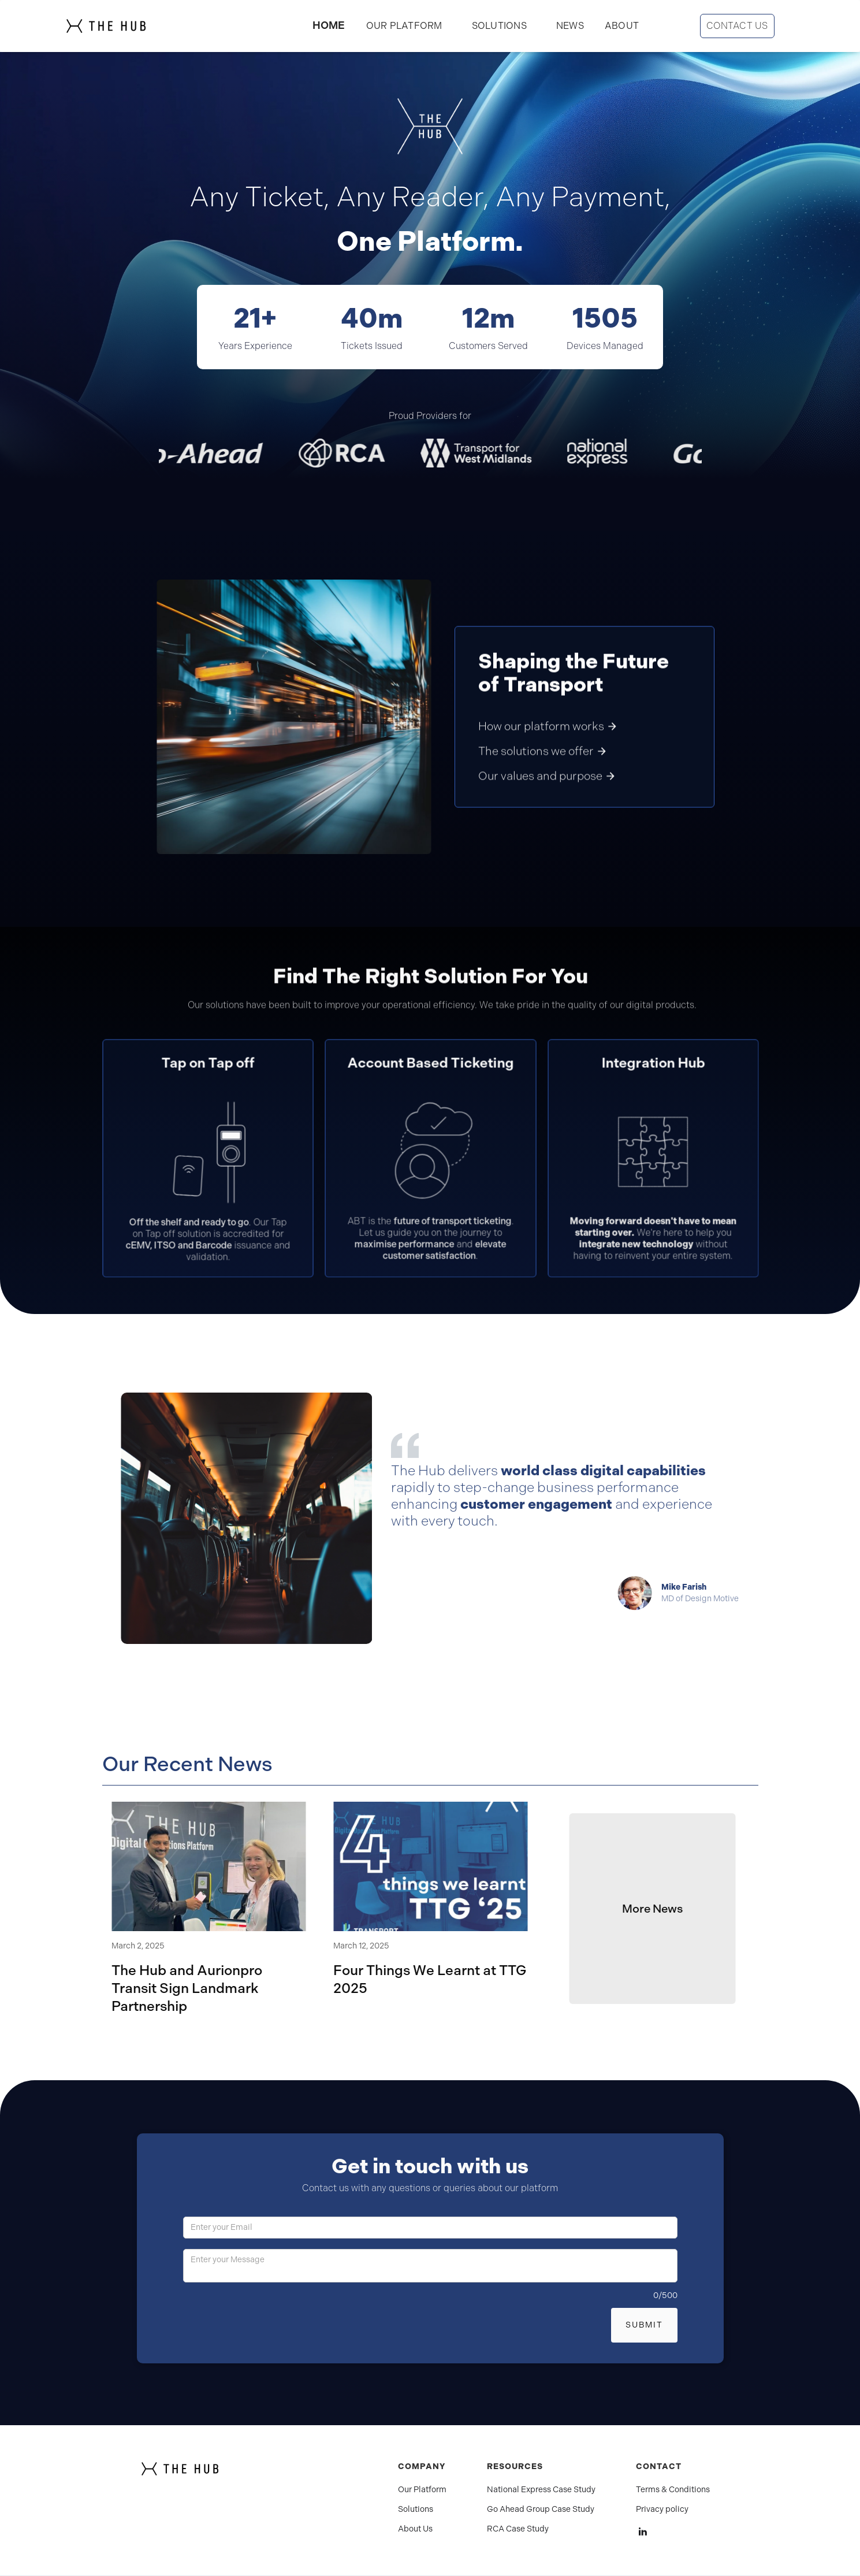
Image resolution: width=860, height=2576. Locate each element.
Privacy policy (662, 2509)
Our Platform (422, 2490)
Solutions (415, 2509)
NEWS (570, 25)
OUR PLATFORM (404, 25)
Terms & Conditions (673, 2490)
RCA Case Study (518, 2529)
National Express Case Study (541, 2490)
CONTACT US (737, 25)
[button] (499, 26)
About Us (415, 2529)
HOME (328, 25)
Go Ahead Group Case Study (540, 2509)
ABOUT (622, 25)
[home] (129, 26)
